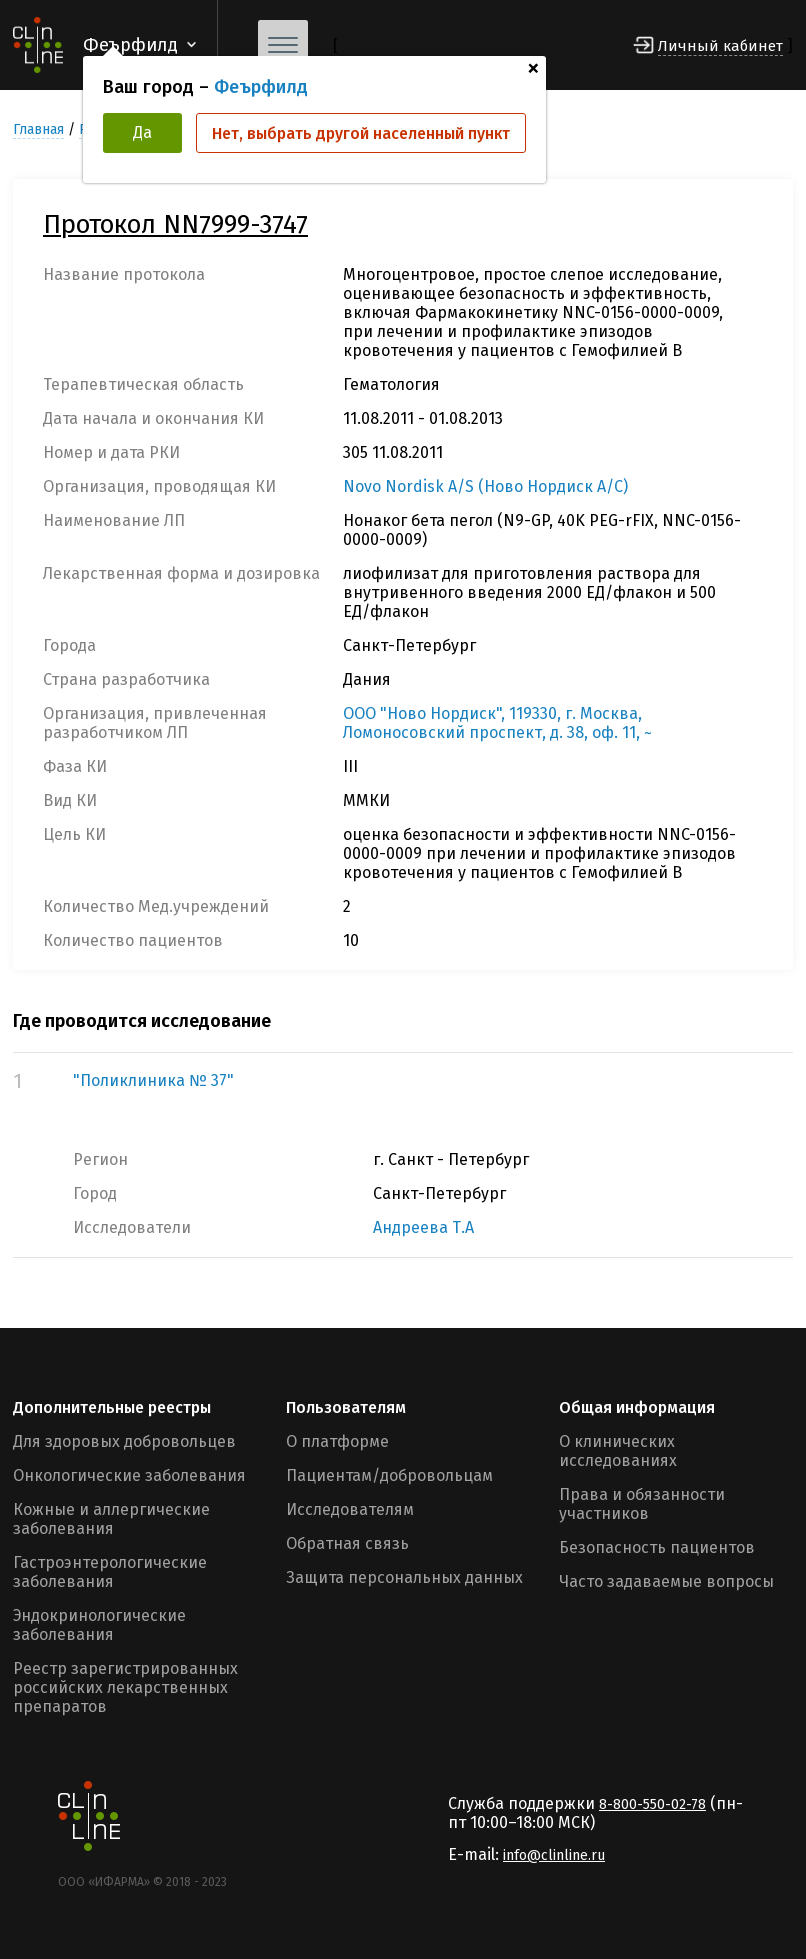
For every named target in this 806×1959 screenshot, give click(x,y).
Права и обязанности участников (642, 1504)
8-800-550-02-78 (652, 1804)
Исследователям (350, 1509)
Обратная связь (347, 1543)
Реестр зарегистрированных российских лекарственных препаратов (125, 1687)
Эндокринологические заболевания (99, 1625)
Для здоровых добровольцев (124, 1441)
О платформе (337, 1441)
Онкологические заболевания (129, 1475)
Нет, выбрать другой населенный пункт (361, 133)
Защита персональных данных (404, 1577)
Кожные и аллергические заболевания (111, 1519)
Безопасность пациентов (657, 1547)
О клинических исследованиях (618, 1451)
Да (142, 132)
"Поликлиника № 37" (153, 1080)
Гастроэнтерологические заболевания (110, 1572)
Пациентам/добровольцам (389, 1475)
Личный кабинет (720, 46)
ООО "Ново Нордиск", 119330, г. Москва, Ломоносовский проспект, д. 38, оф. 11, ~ (497, 723)
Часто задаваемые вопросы (666, 1581)
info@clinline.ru (554, 1855)
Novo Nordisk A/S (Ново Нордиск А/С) (485, 486)
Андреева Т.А (423, 1227)
